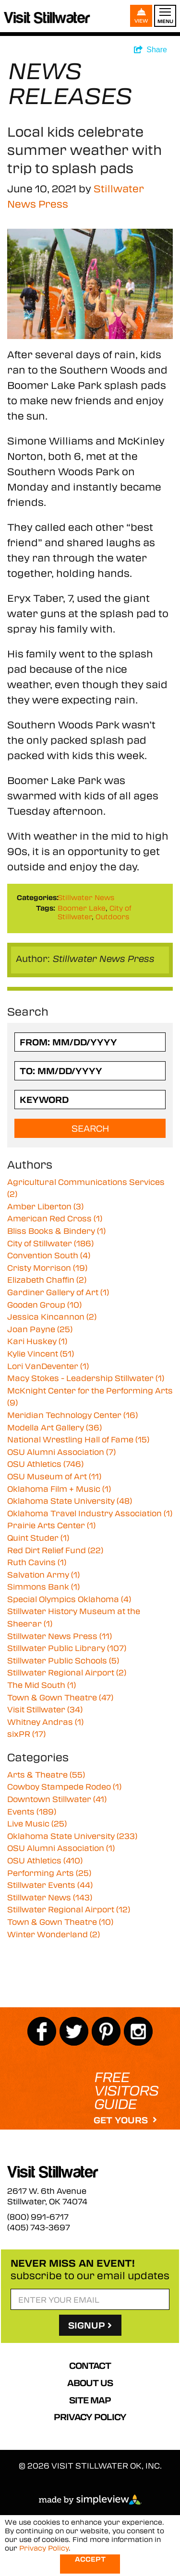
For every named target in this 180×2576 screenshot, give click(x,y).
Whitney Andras (45, 1721)
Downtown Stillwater (57, 1798)
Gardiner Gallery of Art (58, 1292)
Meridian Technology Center (72, 1414)
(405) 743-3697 (38, 2227)
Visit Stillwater (45, 1709)
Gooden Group (44, 1304)
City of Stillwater (50, 1243)
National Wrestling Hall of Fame (78, 1439)
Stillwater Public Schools (63, 1660)
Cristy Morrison (47, 1267)
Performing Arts (49, 1872)
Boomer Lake (82, 908)
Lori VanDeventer (48, 1365)
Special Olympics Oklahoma (69, 1598)
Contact (90, 2365)
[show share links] (150, 50)
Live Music (37, 1823)
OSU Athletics (45, 1463)
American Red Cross (54, 1218)
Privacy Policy (90, 2417)
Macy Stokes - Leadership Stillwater (85, 1377)
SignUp (90, 2325)
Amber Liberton (45, 1206)
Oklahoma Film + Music (59, 1488)
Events (31, 1811)
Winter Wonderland (53, 1934)
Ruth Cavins (36, 1562)
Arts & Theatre (46, 1774)
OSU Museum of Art (54, 1476)
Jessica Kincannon (51, 1316)
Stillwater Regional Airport (66, 1672)
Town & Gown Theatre (60, 1697)
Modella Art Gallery (54, 1427)
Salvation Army (43, 1574)
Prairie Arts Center (51, 1525)
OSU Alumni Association (61, 1451)
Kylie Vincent (40, 1353)
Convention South (48, 1255)
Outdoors (112, 916)
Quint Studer (38, 1537)
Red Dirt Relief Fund (55, 1550)
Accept (90, 2559)
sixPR (26, 1733)
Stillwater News (86, 897)
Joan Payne (39, 1329)
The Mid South (41, 1684)
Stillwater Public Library (66, 1647)
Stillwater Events (50, 1884)
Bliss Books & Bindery (56, 1230)
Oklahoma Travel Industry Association (89, 1513)
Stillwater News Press (59, 1635)
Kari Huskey (37, 1341)
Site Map (90, 2400)
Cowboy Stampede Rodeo (64, 1786)
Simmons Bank (43, 1586)
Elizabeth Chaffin (46, 1279)
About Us (90, 2383)
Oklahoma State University (69, 1500)
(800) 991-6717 (38, 2217)
